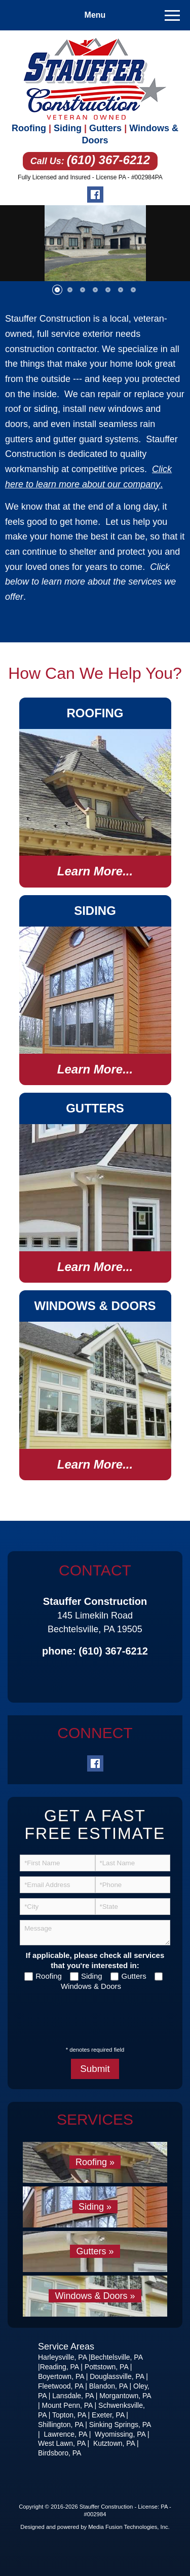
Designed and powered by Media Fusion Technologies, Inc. (94, 2527)
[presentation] (84, 2013)
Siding (68, 128)
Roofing (29, 128)
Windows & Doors (91, 1986)
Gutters (105, 128)
